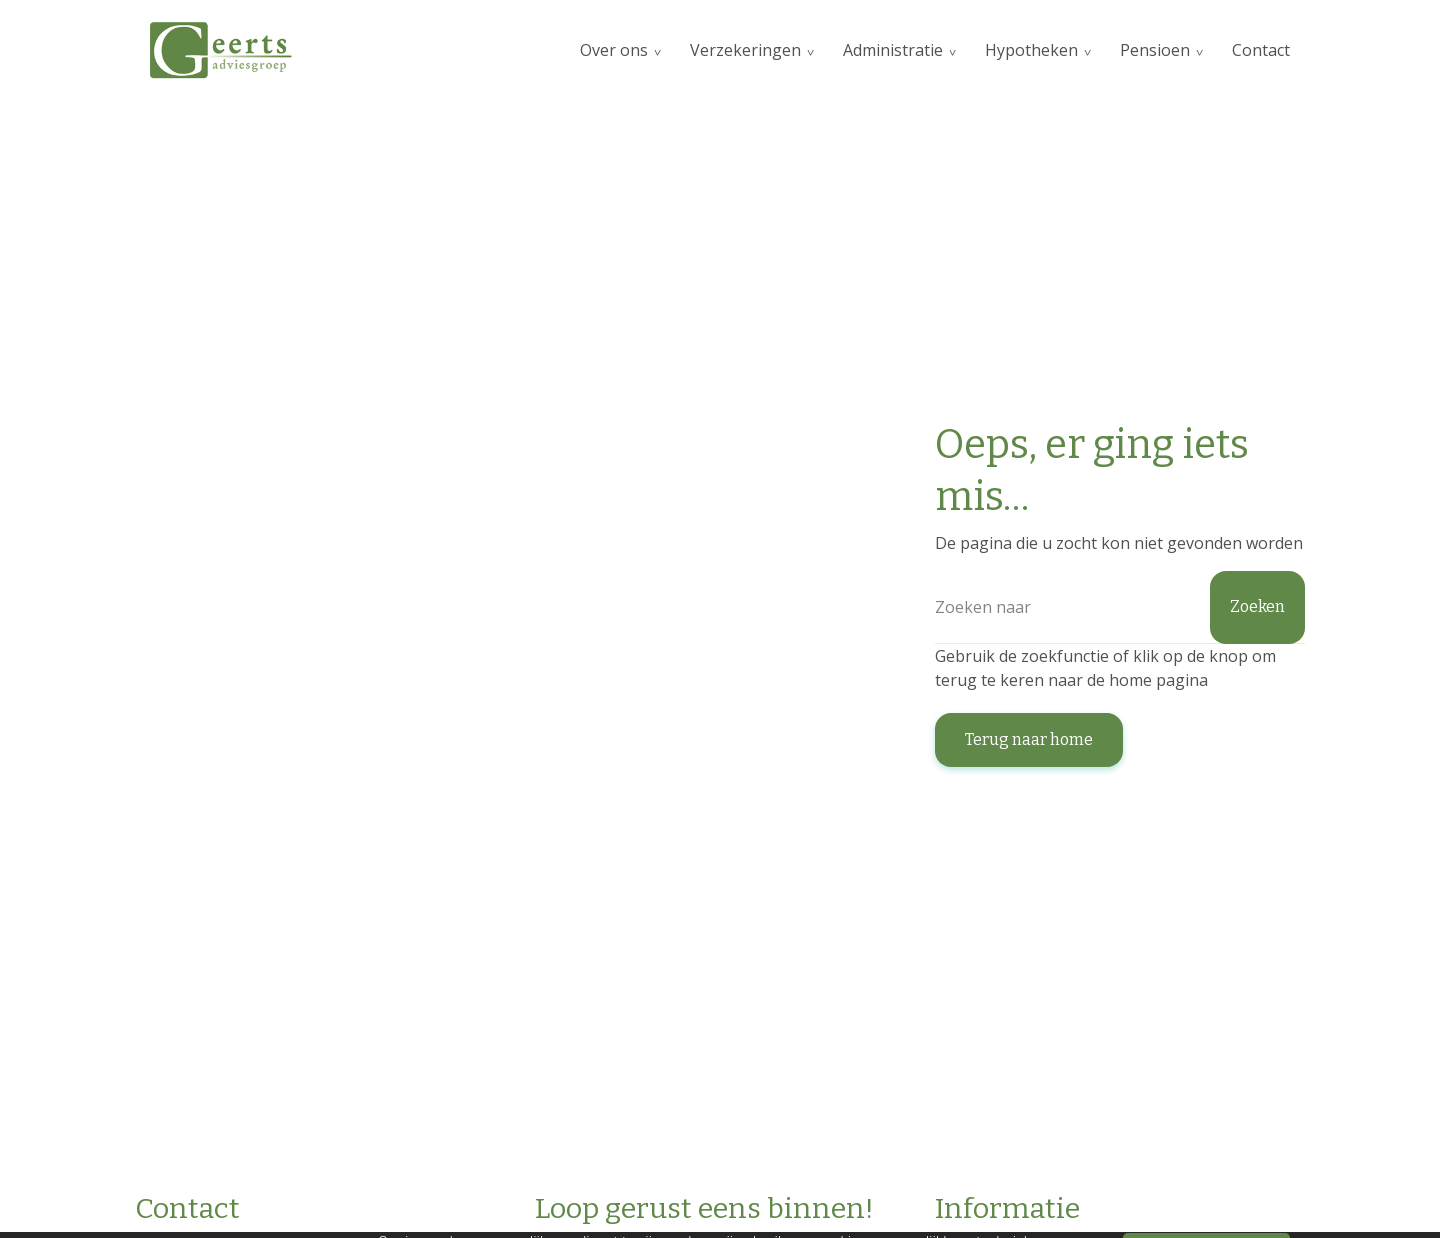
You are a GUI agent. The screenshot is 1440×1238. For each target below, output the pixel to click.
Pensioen (1155, 50)
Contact (1261, 50)
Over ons (614, 50)
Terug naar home (1029, 739)
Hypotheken (1031, 50)
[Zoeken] (1120, 607)
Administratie (893, 50)
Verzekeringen (745, 50)
